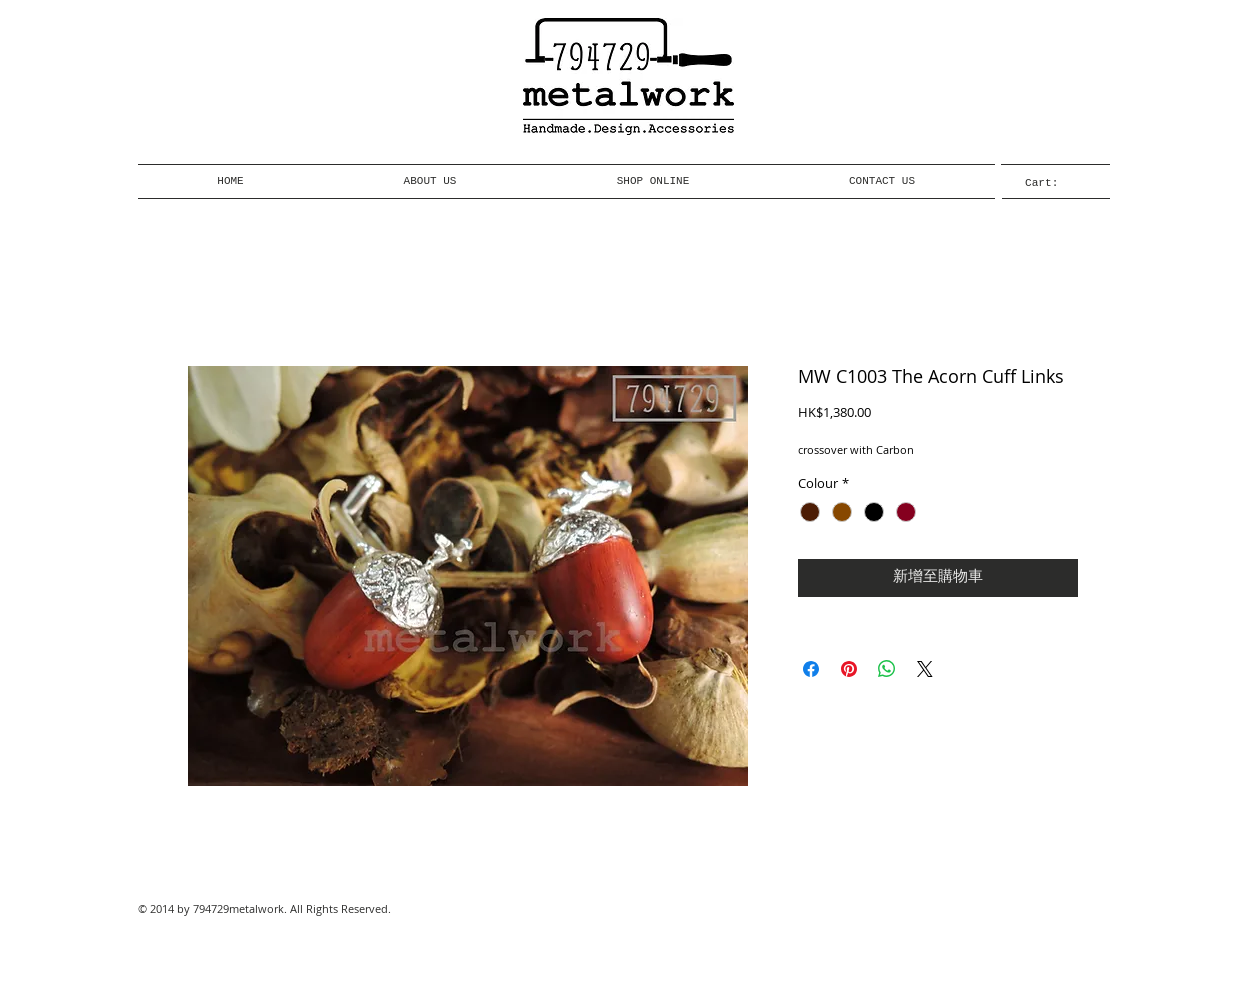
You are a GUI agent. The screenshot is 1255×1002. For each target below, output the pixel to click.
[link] (1055, 182)
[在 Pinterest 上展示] (849, 669)
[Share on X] (925, 669)
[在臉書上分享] (811, 669)
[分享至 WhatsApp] (887, 669)
